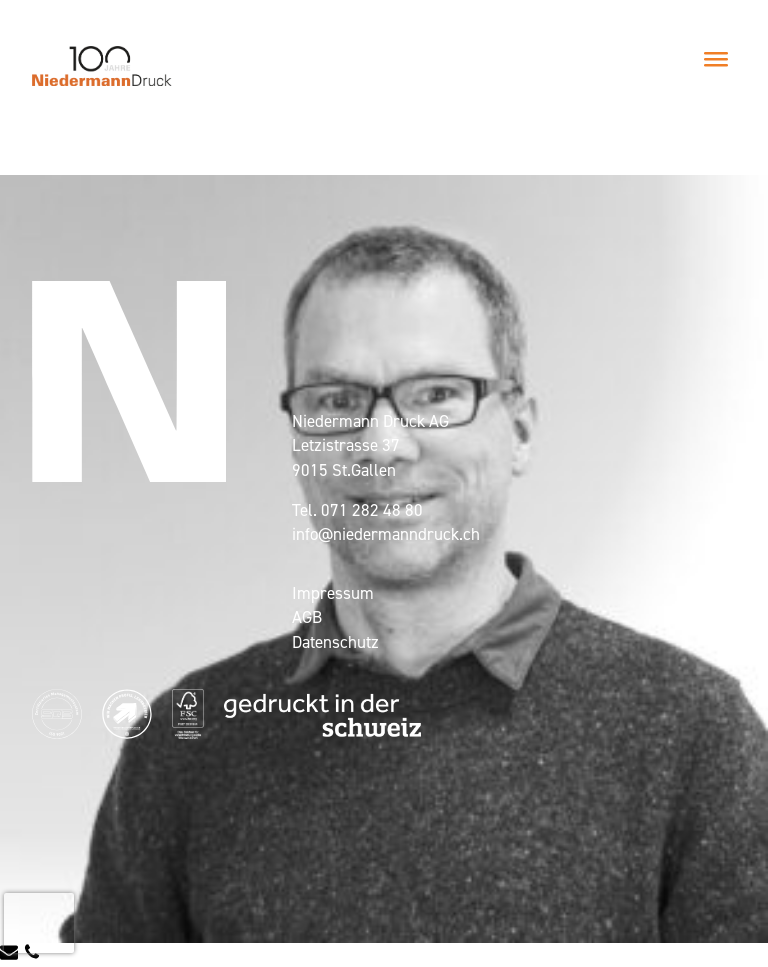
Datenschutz (335, 642)
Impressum (333, 593)
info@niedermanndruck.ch (386, 534)
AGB (307, 617)
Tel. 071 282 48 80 (357, 510)
